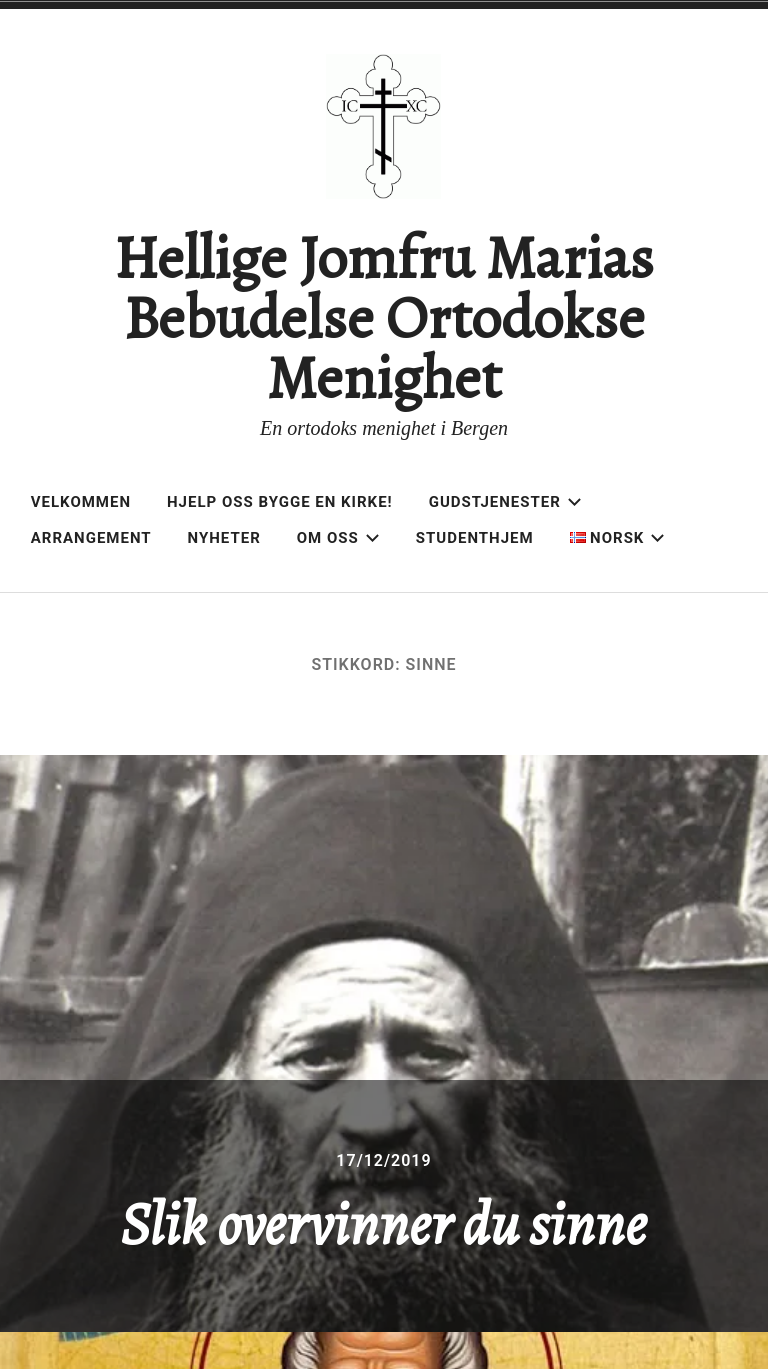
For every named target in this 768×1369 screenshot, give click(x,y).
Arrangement (91, 538)
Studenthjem (475, 538)
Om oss (338, 538)
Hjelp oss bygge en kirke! (280, 502)
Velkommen (81, 502)
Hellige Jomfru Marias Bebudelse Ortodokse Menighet (383, 318)
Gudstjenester (505, 502)
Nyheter (224, 538)
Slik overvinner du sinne (383, 1224)
